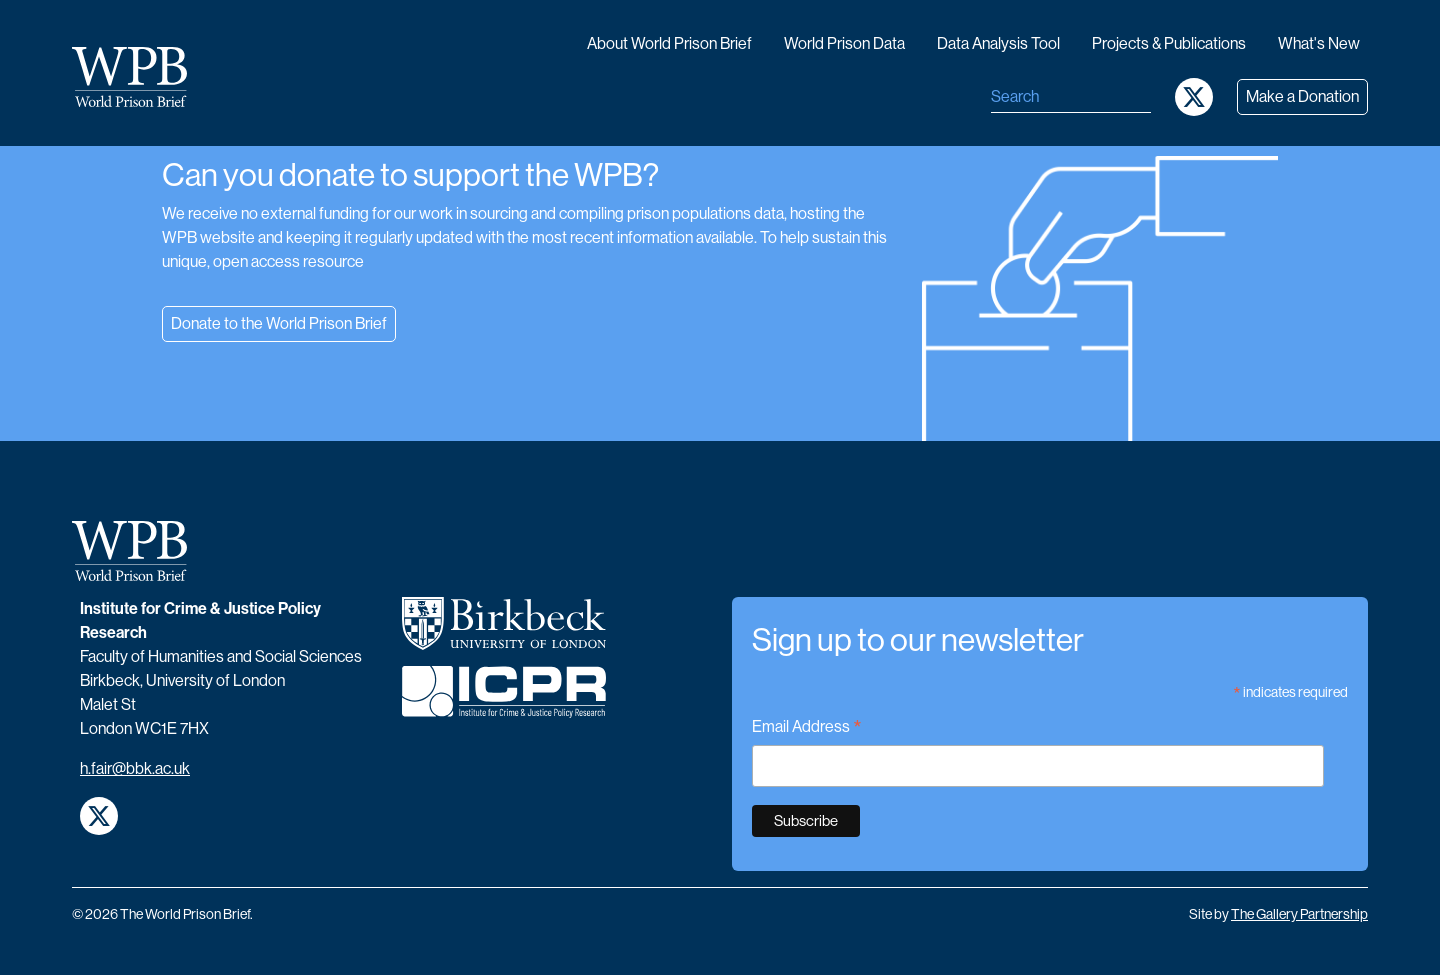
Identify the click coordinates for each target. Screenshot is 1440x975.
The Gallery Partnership (1299, 914)
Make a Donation (1302, 96)
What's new (1319, 43)
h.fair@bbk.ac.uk (135, 768)
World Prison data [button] (844, 43)
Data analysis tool (998, 43)
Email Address (807, 728)
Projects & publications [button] (1169, 43)
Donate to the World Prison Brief (279, 323)
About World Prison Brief (669, 43)
